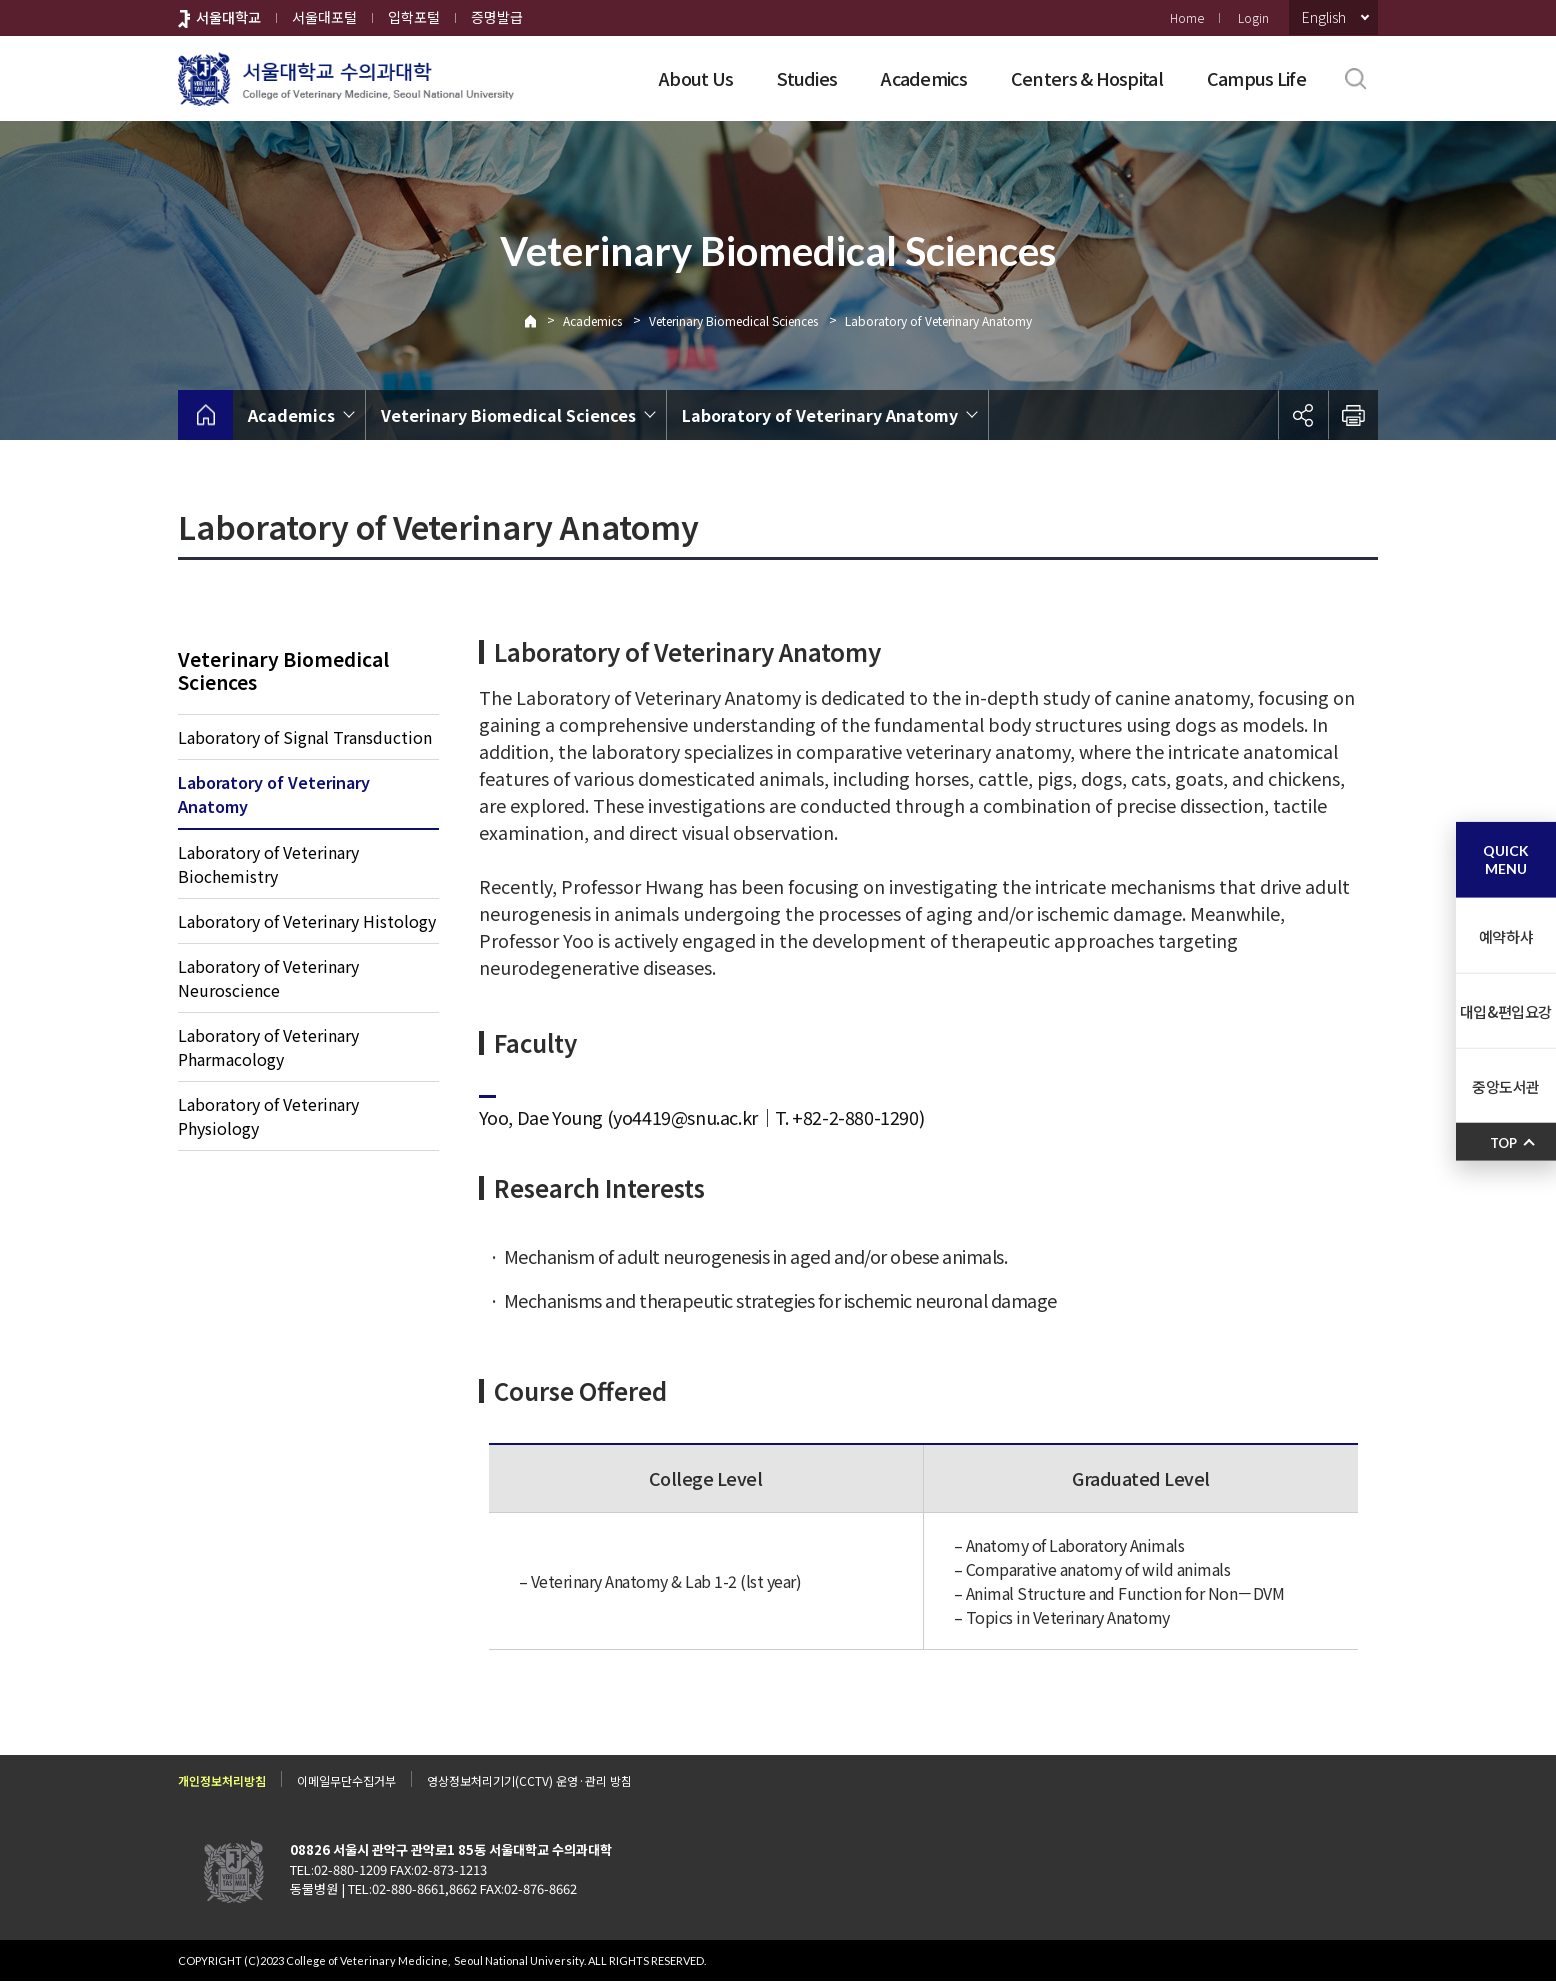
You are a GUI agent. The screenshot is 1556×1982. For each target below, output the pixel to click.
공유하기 (1303, 415)
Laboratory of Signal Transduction (305, 738)
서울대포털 (324, 17)
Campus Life (1256, 78)
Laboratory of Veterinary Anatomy (938, 320)
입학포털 (414, 17)
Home (1187, 17)
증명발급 (497, 17)
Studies (807, 78)
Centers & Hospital (1087, 78)
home (205, 415)
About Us (696, 78)
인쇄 (1353, 415)
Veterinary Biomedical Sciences (733, 320)
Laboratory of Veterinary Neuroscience (268, 979)
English (1324, 17)
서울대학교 (228, 17)
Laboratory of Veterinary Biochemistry (268, 865)
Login (1253, 17)
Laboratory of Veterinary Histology (307, 922)
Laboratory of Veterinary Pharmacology (268, 1048)
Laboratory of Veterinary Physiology (268, 1117)
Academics (924, 78)
